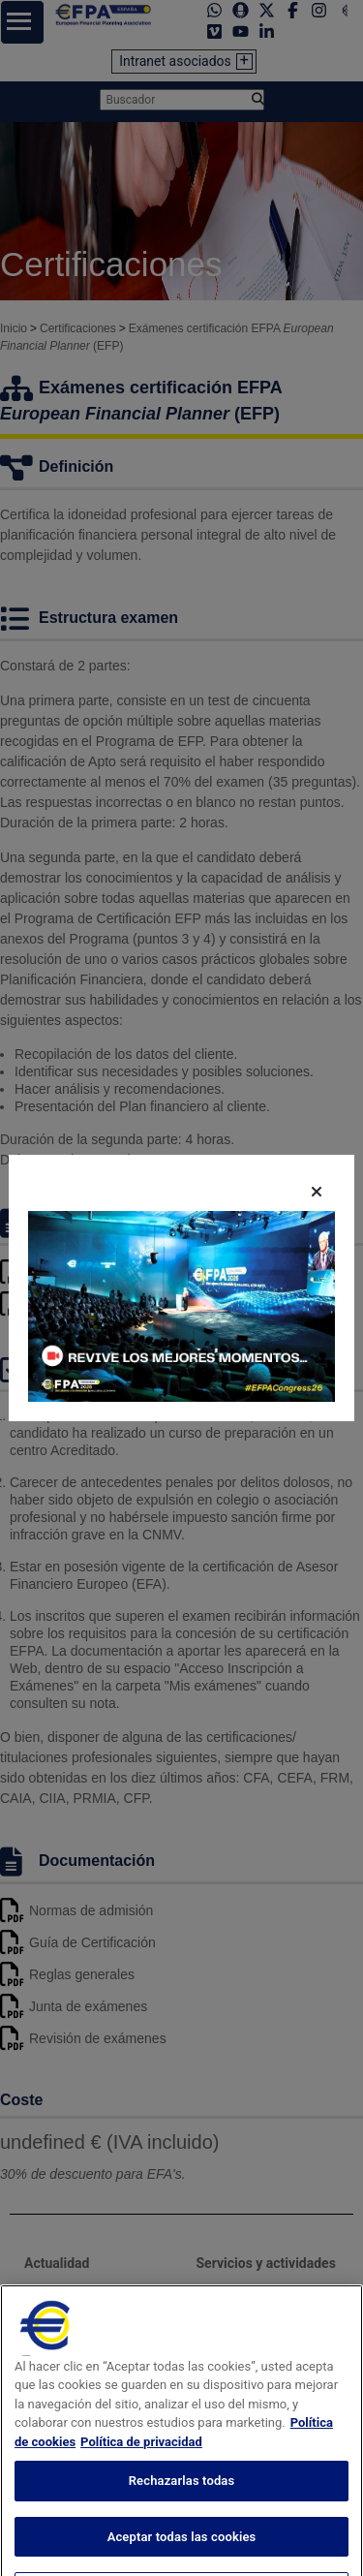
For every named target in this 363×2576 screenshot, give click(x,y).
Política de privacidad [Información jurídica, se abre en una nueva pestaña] (141, 2475)
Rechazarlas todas (182, 2515)
